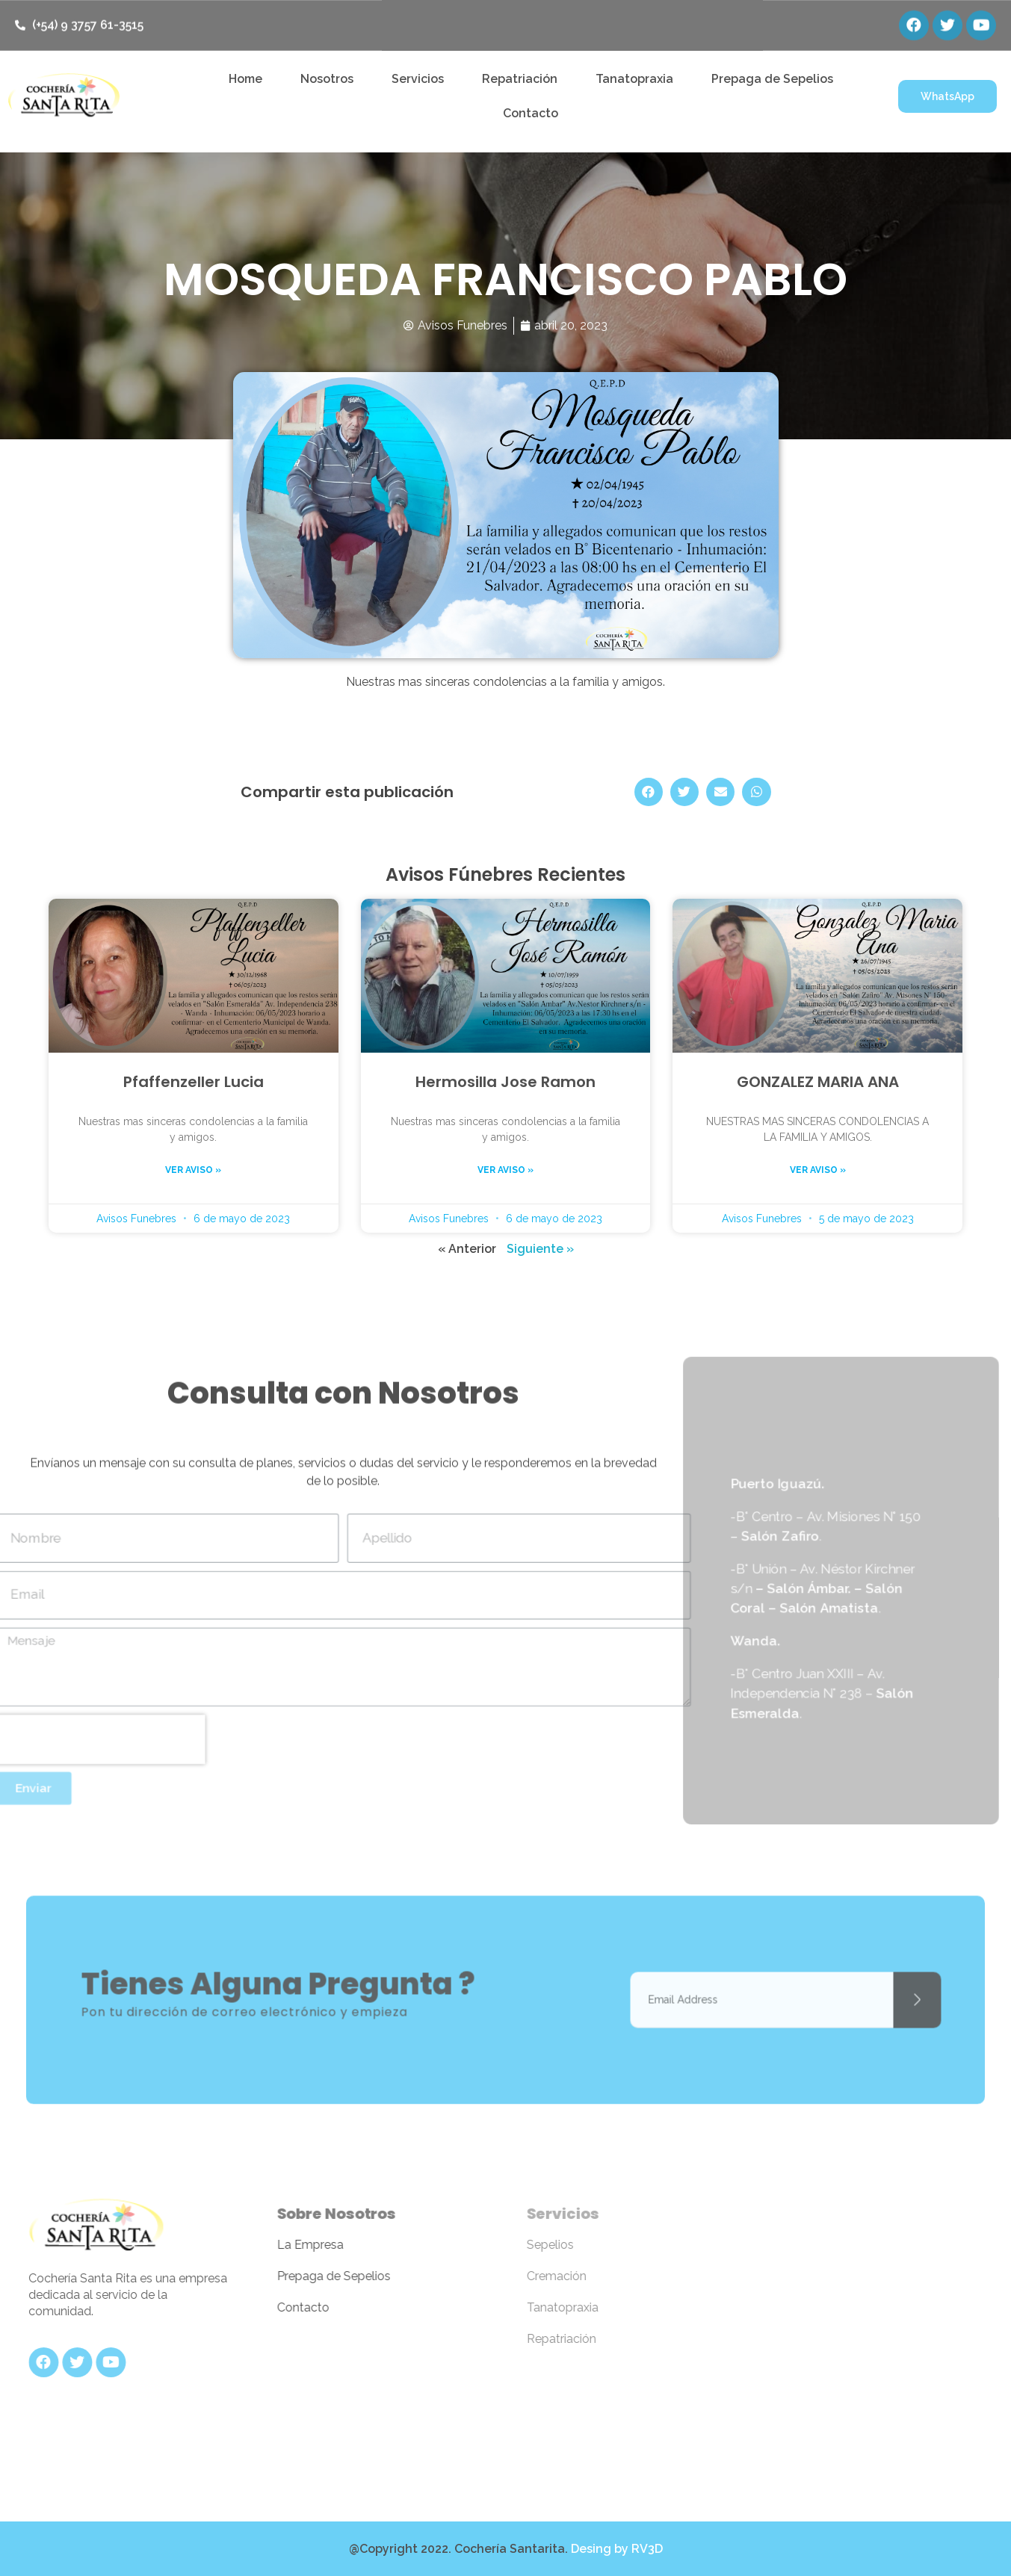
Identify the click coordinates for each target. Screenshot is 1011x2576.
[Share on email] (720, 792)
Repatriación (519, 79)
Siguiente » (540, 1249)
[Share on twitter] (684, 792)
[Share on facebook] (648, 792)
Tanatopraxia (634, 79)
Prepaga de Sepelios (772, 79)
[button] (947, 96)
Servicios (418, 79)
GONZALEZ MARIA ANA (818, 1081)
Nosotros (326, 79)
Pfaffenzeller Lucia (193, 1081)
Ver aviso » (193, 1170)
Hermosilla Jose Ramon (505, 1081)
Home (245, 79)
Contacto (530, 113)
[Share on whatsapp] (756, 792)
